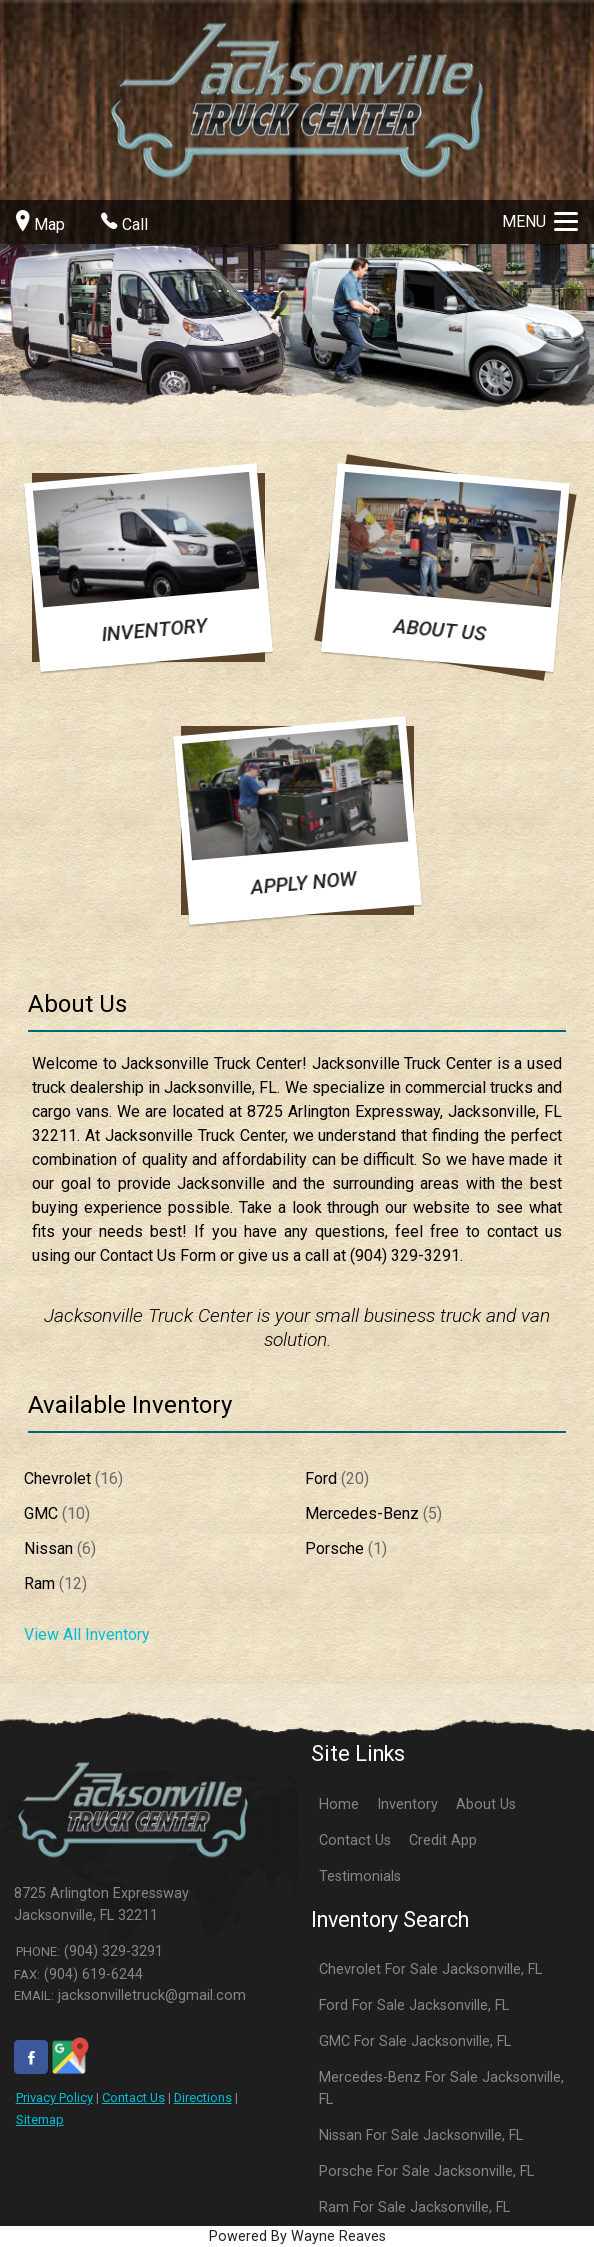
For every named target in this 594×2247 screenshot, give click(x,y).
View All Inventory (87, 1634)
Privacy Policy (54, 2097)
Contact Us (133, 2097)
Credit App (443, 1840)
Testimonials (360, 1876)
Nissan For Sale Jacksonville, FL (421, 2135)
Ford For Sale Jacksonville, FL (414, 2005)
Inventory (407, 1804)
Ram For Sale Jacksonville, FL (414, 2207)
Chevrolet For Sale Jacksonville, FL (430, 1969)
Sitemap (40, 2119)
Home (339, 1804)
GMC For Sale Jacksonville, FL (415, 2041)
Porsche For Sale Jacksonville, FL (426, 2171)
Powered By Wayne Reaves (297, 2236)
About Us (486, 1804)
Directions (203, 2097)
